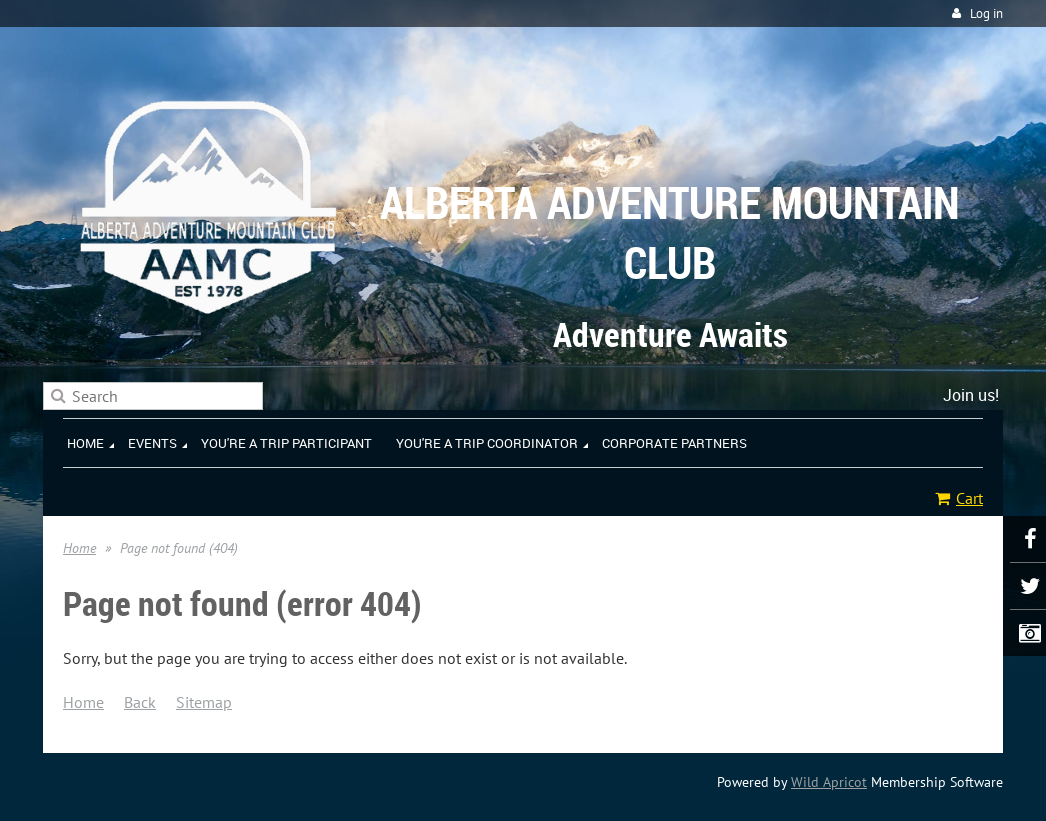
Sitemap (204, 702)
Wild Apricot (829, 782)
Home (79, 548)
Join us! (971, 395)
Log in (986, 13)
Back (140, 702)
